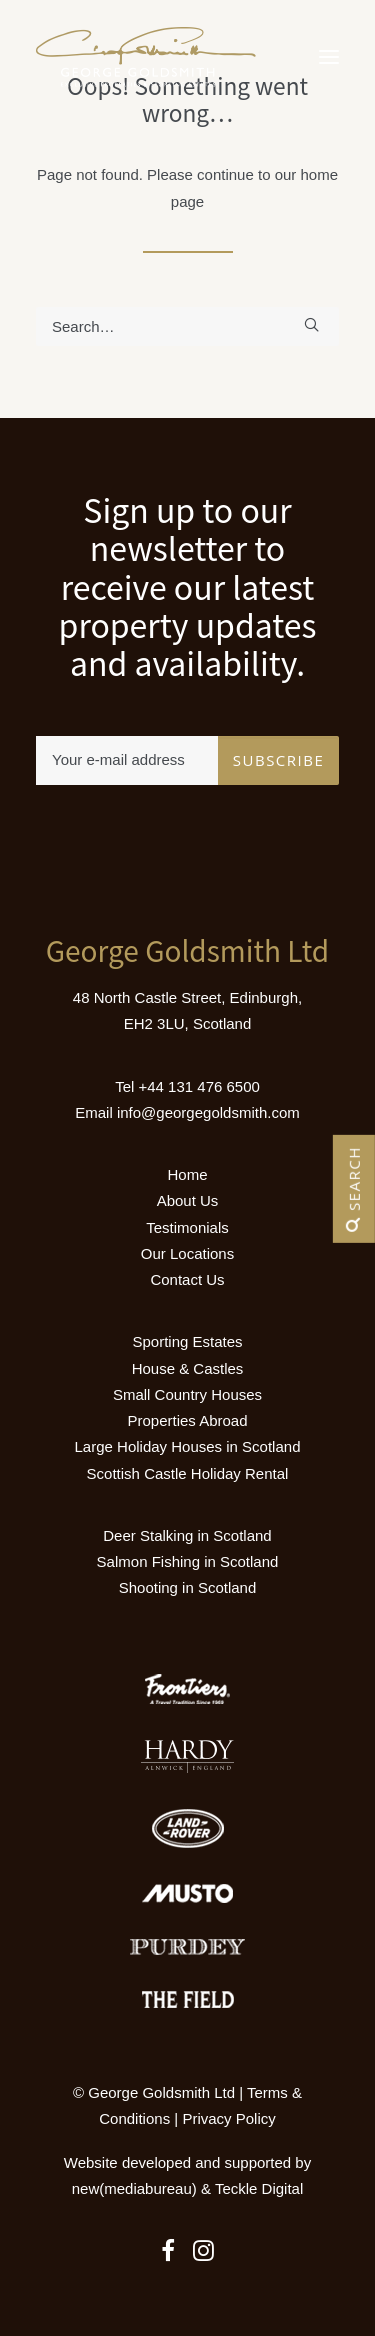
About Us (188, 1200)
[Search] (187, 326)
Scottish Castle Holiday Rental (188, 1473)
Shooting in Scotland (188, 1587)
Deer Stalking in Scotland (187, 1535)
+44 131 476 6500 (198, 1086)
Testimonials (187, 1227)
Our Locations (187, 1253)
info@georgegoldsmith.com (208, 1112)
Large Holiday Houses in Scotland (188, 1446)
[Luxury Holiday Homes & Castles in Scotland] (146, 57)
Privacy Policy (228, 2118)
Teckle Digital (259, 2188)
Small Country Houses (187, 1394)
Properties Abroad (187, 1420)
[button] (329, 57)
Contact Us (187, 1279)
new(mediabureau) (134, 2188)
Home (187, 1174)
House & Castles (188, 1368)
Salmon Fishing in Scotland (188, 1561)
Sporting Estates (187, 1341)
